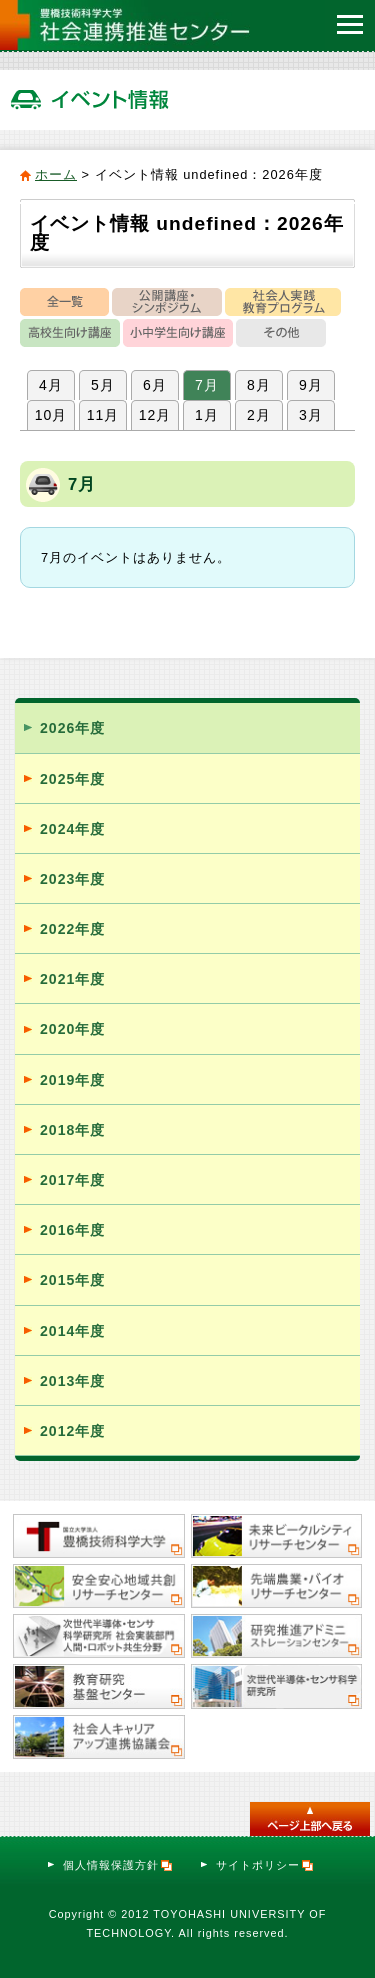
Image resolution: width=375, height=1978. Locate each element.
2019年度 (72, 1080)
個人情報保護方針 (118, 1865)
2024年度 (72, 829)
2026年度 (72, 728)
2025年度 (72, 779)
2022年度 (72, 929)
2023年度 (72, 879)
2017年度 (72, 1180)
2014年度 (72, 1331)
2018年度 (72, 1130)
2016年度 (72, 1230)
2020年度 (72, 1029)
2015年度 (72, 1280)
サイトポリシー (265, 1865)
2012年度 (72, 1431)
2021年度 (72, 979)
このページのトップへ (310, 1819)
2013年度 (72, 1381)
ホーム (56, 174)
